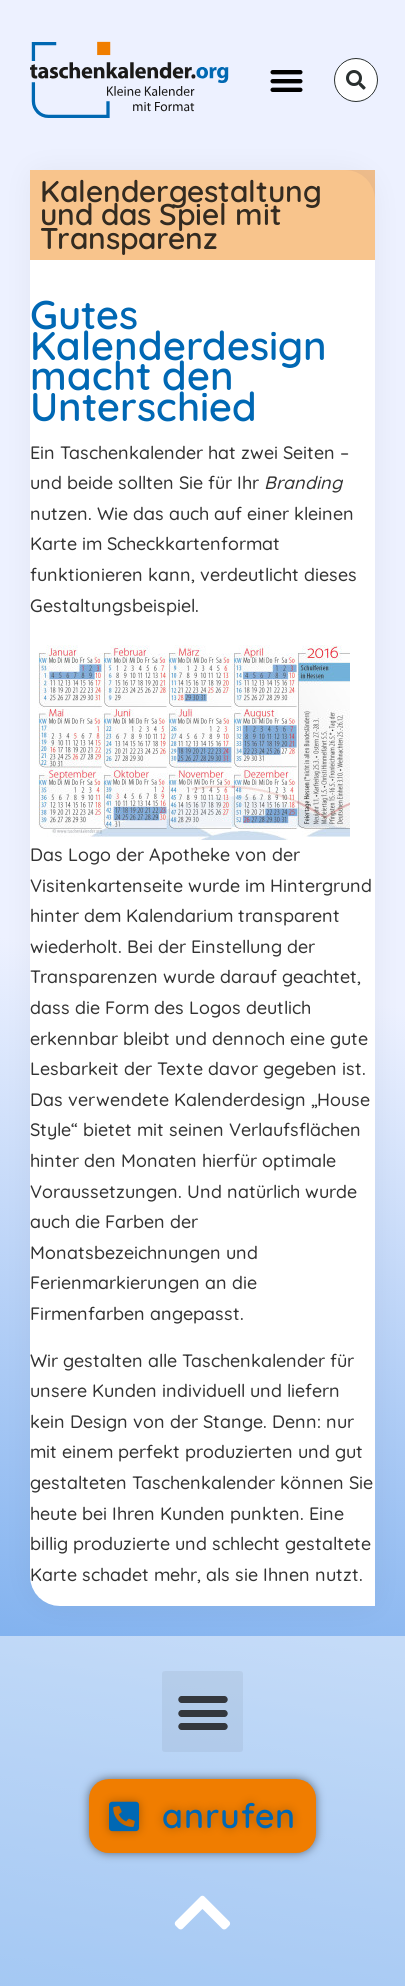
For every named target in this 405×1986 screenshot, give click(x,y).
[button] (286, 80)
